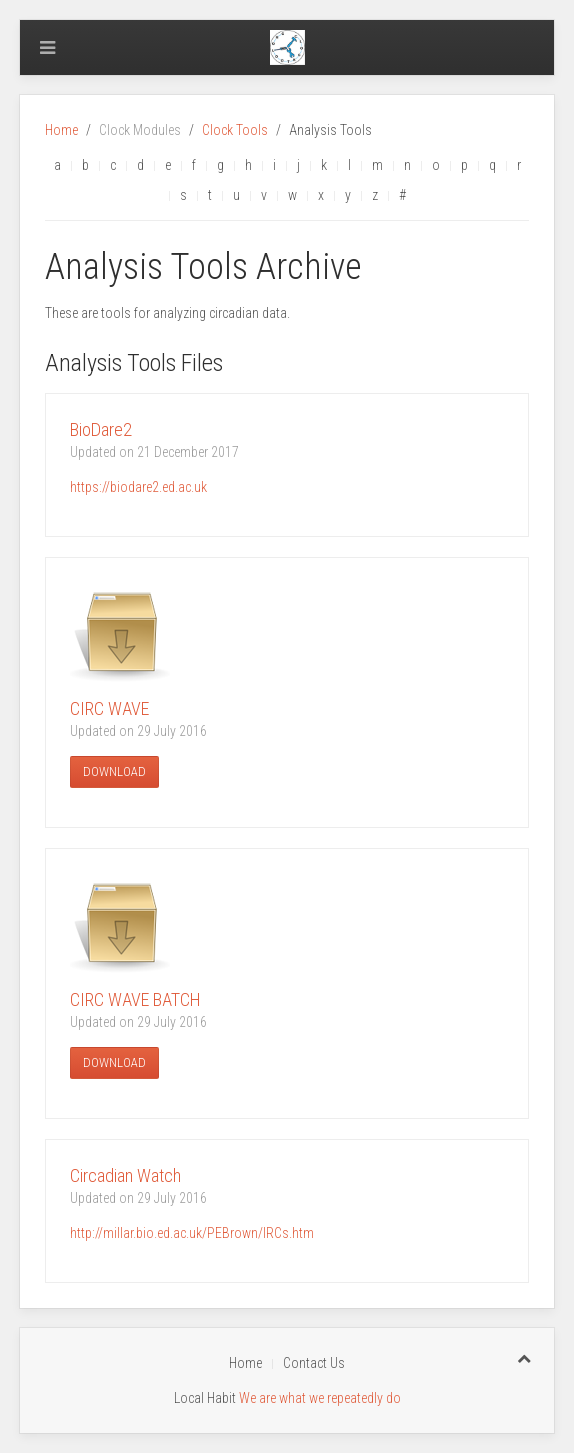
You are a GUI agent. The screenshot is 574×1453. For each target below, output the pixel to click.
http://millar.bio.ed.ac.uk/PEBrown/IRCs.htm (192, 1233)
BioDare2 (101, 429)
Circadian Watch (125, 1175)
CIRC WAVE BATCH (135, 999)
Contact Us (314, 1363)
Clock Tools (235, 130)
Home (61, 130)
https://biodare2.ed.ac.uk (138, 487)
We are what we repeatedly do (320, 1398)
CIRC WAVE (109, 708)
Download (114, 771)
